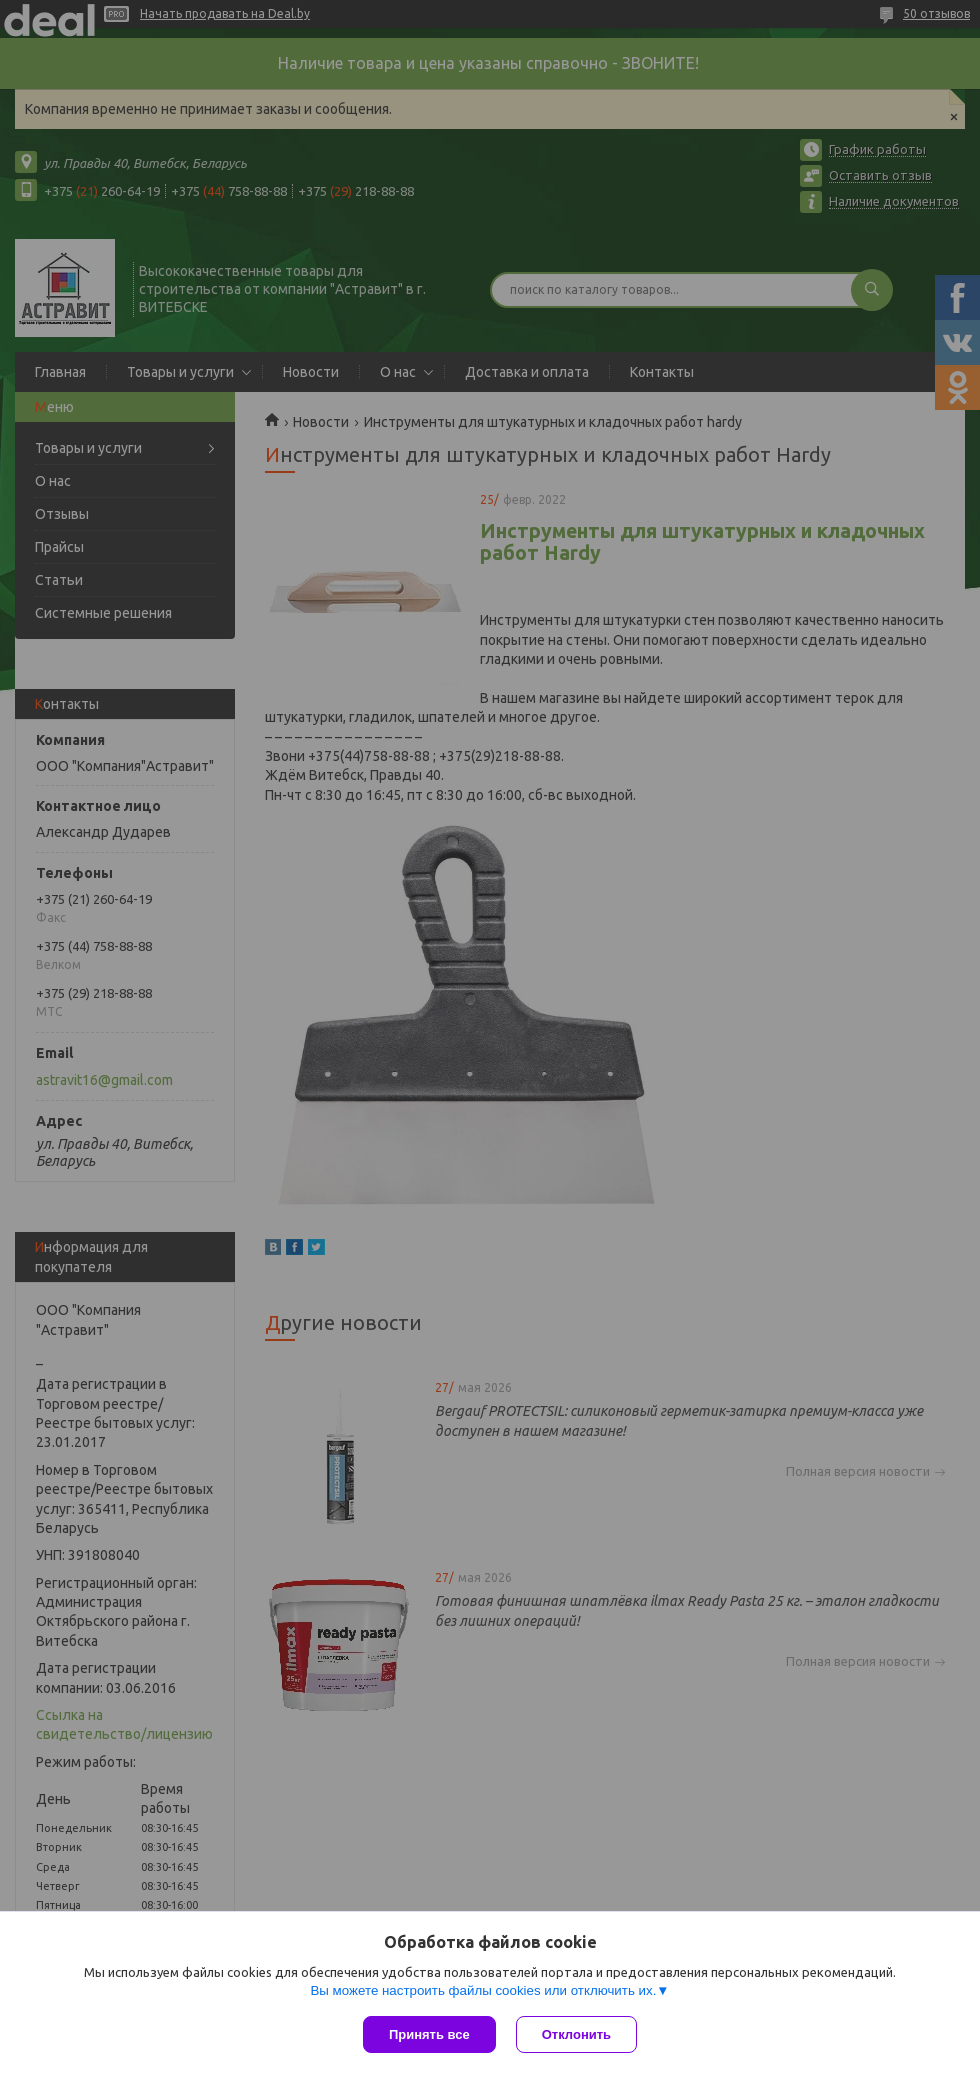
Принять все (429, 2034)
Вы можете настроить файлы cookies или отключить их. (483, 1990)
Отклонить (576, 2034)
